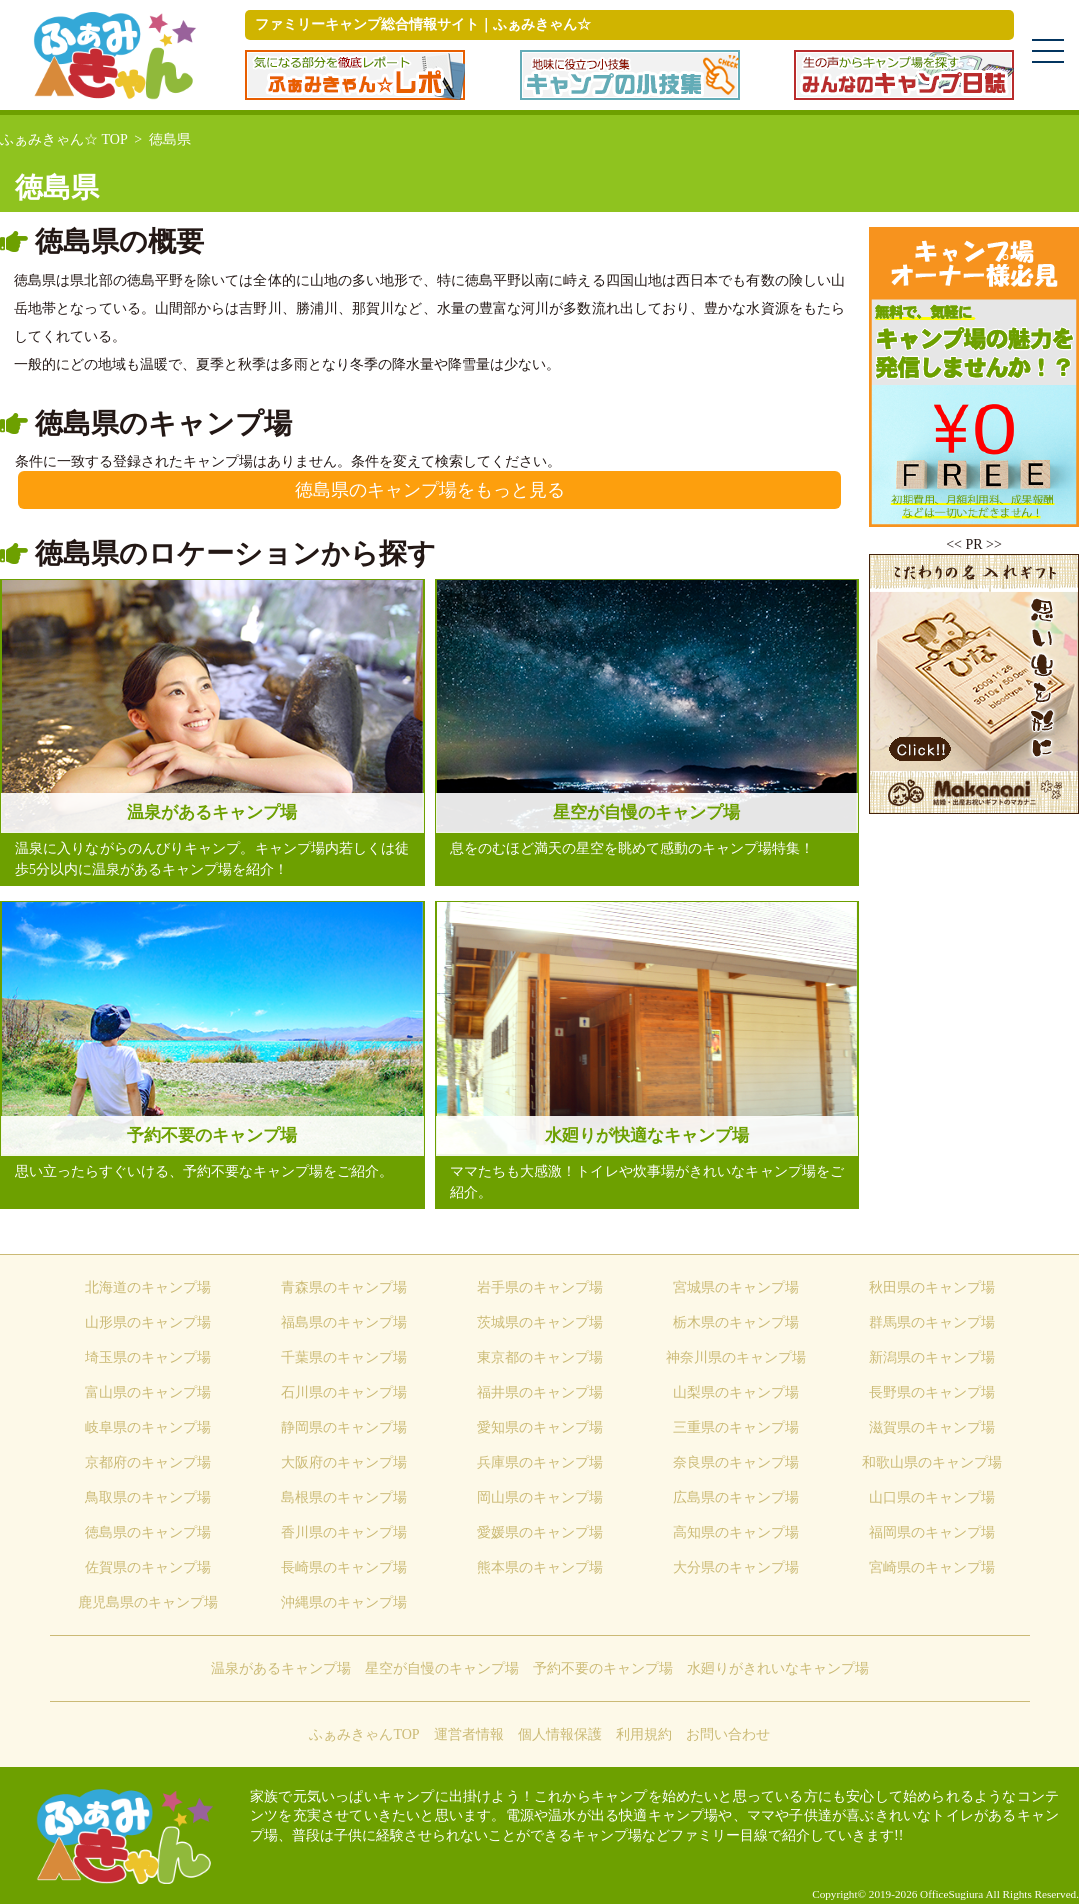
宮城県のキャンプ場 (736, 1287)
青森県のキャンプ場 (344, 1287)
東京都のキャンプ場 (540, 1357)
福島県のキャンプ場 (344, 1322)
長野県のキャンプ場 (932, 1392)
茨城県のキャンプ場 (540, 1322)
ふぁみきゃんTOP (364, 1734)
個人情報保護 (560, 1734)
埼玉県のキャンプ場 (148, 1357)
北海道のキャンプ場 (148, 1287)
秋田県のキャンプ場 (932, 1287)
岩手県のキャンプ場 (540, 1287)
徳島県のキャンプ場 (148, 1532)
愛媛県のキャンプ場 (540, 1532)
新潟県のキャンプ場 (932, 1357)
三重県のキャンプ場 (736, 1427)
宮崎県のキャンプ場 (932, 1567)
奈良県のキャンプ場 (736, 1462)
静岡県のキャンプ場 (344, 1427)
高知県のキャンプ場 (736, 1532)
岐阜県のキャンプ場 (148, 1427)
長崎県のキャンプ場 (344, 1567)
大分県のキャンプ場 (736, 1567)
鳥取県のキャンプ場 (148, 1497)
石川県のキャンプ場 (344, 1392)
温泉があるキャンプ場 (281, 1668)
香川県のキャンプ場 (344, 1532)
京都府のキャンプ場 (148, 1462)
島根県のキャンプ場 (344, 1497)
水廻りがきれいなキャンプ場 (778, 1668)
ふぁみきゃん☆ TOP (64, 139)
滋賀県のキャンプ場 (932, 1427)
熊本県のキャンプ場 (540, 1567)
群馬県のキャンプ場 (932, 1322)
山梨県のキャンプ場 (736, 1392)
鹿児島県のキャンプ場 (148, 1602)
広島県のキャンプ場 (736, 1497)
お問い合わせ (728, 1734)
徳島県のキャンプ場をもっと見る (430, 490)
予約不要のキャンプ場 (603, 1668)
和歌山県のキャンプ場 (932, 1462)
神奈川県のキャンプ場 (736, 1357)
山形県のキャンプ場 (148, 1322)
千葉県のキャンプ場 (344, 1357)
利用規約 (644, 1734)
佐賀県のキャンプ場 (148, 1567)
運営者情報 (469, 1734)
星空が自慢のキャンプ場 (442, 1668)
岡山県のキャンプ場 (540, 1497)
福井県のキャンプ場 (540, 1392)
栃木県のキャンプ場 (736, 1322)
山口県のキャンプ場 (932, 1497)
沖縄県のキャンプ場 (344, 1602)
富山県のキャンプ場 (148, 1392)
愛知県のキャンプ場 (540, 1427)
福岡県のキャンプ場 (932, 1532)
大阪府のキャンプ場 (344, 1462)
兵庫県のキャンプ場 (540, 1462)
